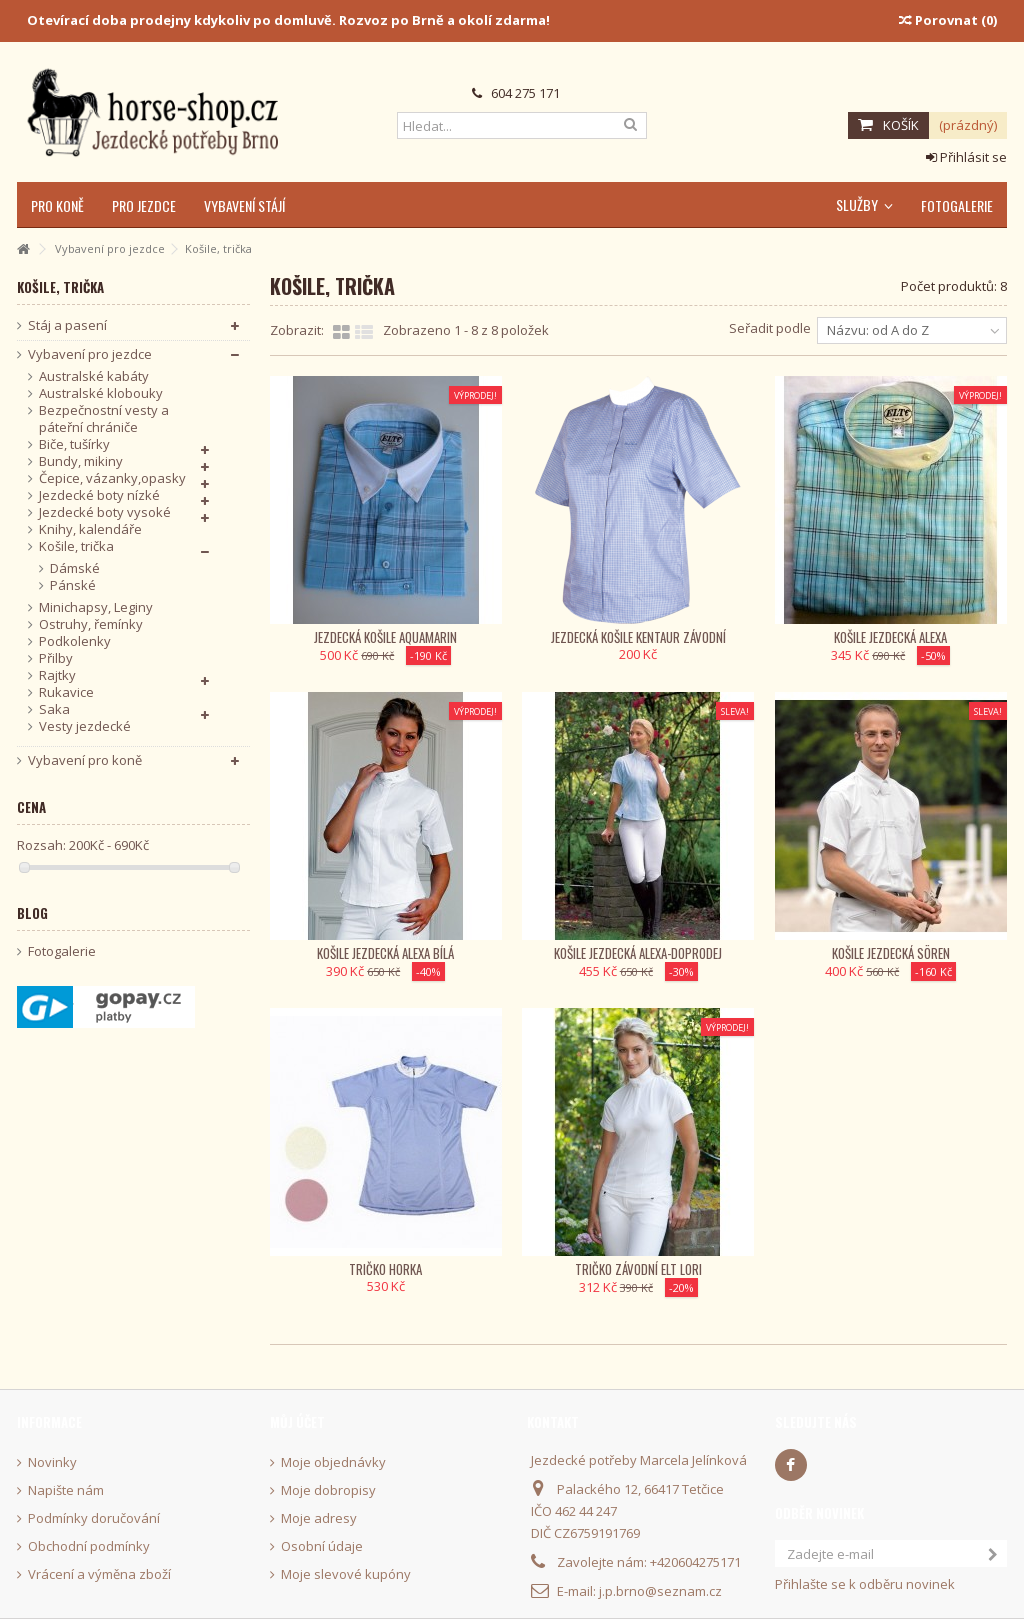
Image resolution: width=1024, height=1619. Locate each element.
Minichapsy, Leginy (96, 607)
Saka (54, 709)
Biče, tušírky (74, 444)
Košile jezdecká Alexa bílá (385, 953)
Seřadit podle (770, 328)
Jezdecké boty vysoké (105, 512)
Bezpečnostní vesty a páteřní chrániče (104, 419)
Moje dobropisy (328, 1490)
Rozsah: (41, 845)
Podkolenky (75, 641)
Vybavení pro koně (85, 760)
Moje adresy (319, 1518)
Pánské (73, 585)
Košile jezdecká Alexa (890, 637)
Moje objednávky (333, 1462)
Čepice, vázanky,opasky (112, 478)
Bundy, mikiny (81, 461)
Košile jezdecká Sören (891, 953)
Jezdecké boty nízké (99, 495)
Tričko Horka (385, 1269)
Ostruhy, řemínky (91, 624)
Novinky (52, 1462)
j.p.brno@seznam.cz (660, 1591)
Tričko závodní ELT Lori (638, 1269)
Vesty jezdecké (85, 726)
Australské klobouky (101, 393)
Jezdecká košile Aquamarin (385, 637)
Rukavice (66, 692)
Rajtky (57, 675)
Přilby (56, 658)
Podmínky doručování (94, 1518)
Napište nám (66, 1490)
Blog (32, 913)
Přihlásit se (966, 157)
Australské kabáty (94, 376)
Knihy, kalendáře (90, 529)
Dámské (75, 568)
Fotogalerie (62, 951)
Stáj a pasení (67, 325)
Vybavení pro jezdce (90, 354)
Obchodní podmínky (89, 1546)
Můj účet (297, 1422)
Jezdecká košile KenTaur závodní (638, 637)
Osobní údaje (322, 1546)
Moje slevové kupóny (346, 1574)
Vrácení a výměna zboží (99, 1574)
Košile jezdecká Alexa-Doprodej (638, 953)
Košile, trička (76, 546)
